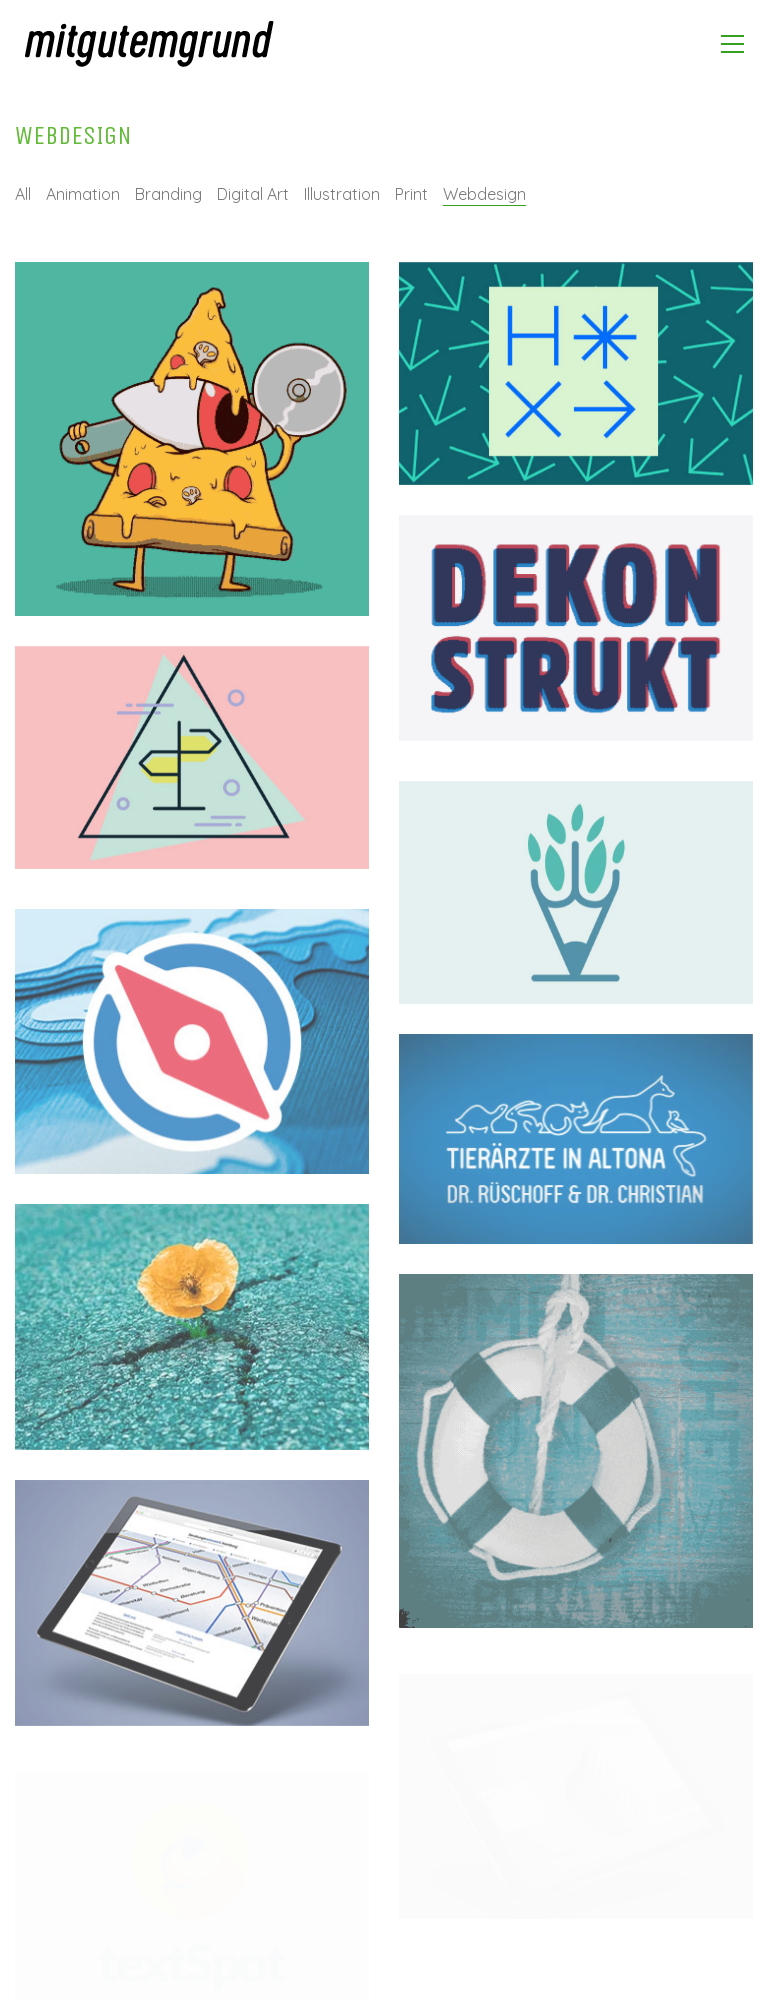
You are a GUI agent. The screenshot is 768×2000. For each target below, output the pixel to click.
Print (411, 194)
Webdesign (484, 194)
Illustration (342, 194)
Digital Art (253, 194)
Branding (168, 194)
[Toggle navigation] (732, 44)
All (23, 194)
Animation (83, 194)
